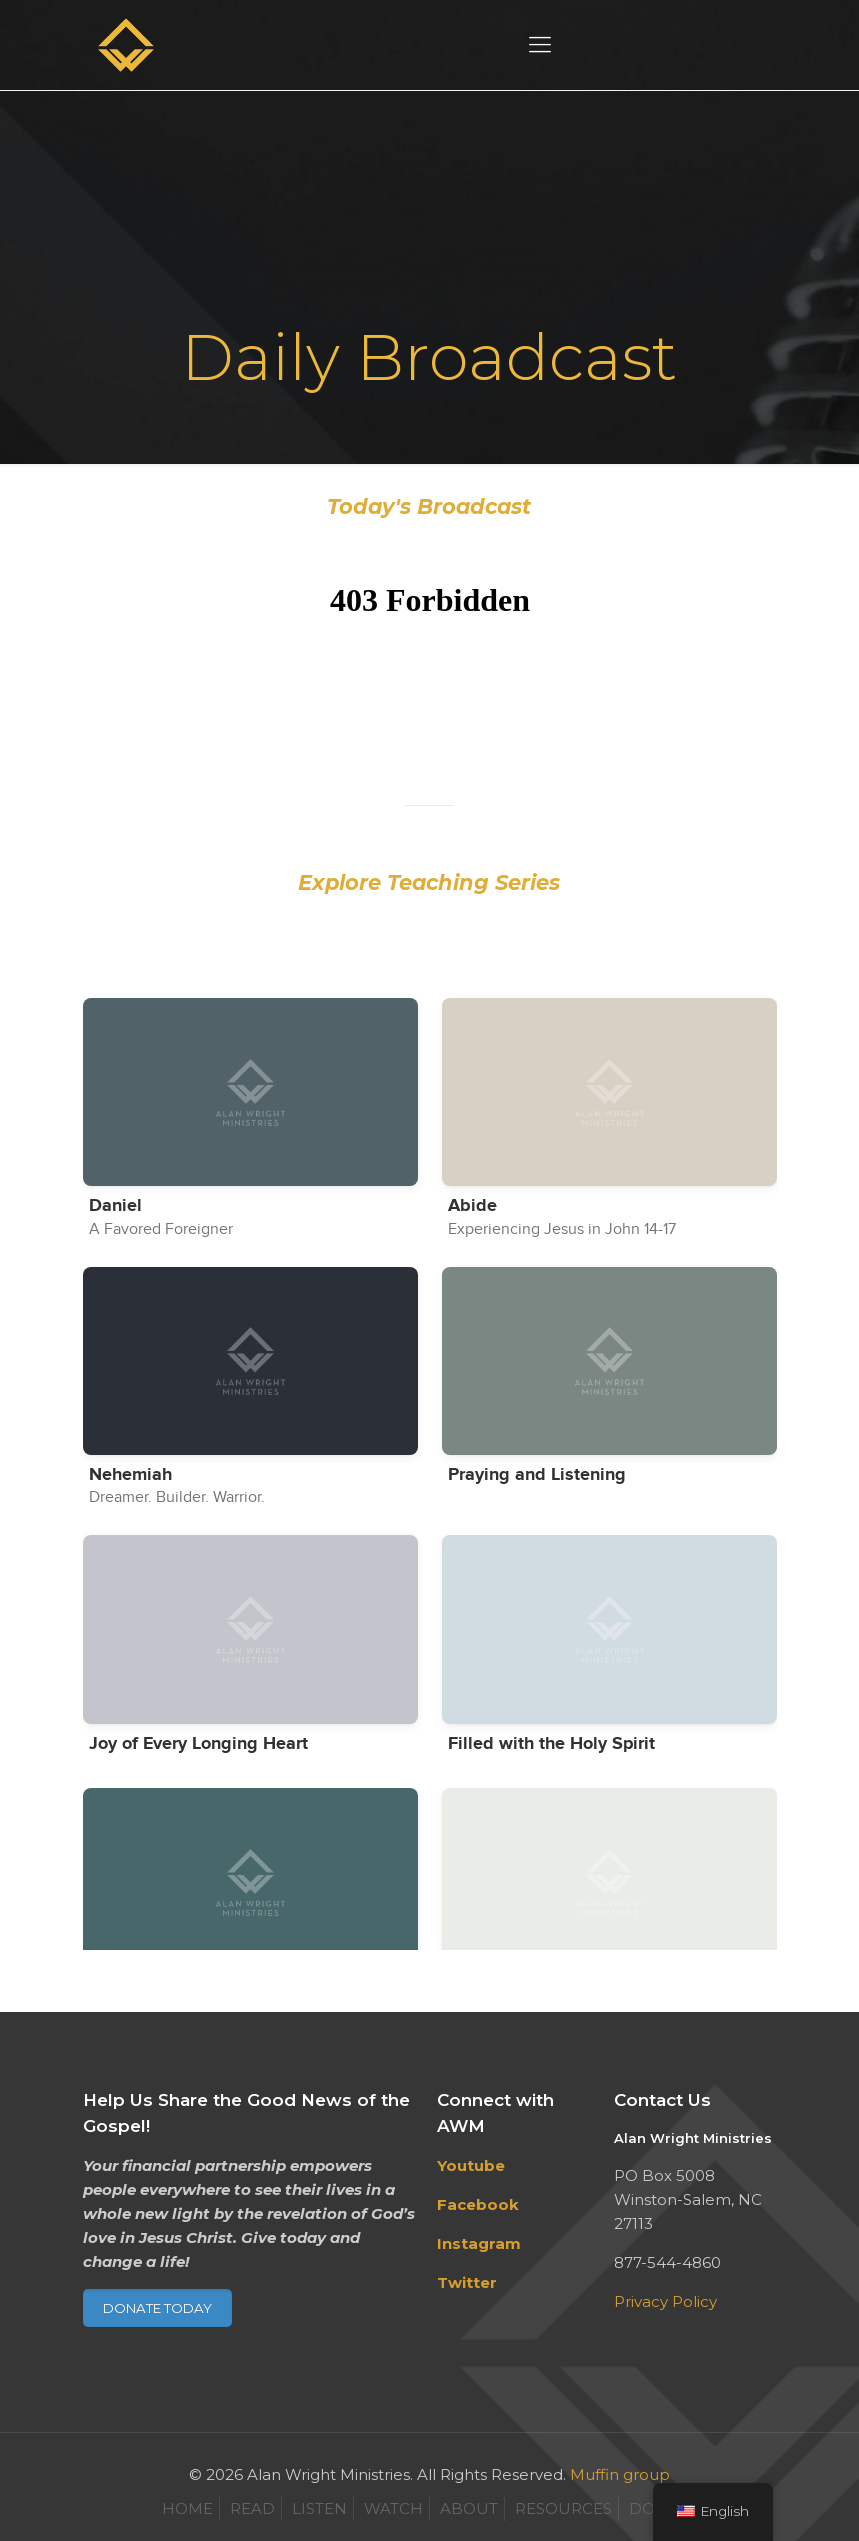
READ (252, 2508)
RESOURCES (563, 2508)
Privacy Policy (665, 2301)
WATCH (393, 2508)
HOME (187, 2508)
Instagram (479, 2243)
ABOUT (469, 2508)
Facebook (478, 2204)
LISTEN (319, 2508)
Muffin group (620, 2474)
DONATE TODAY (157, 2308)
